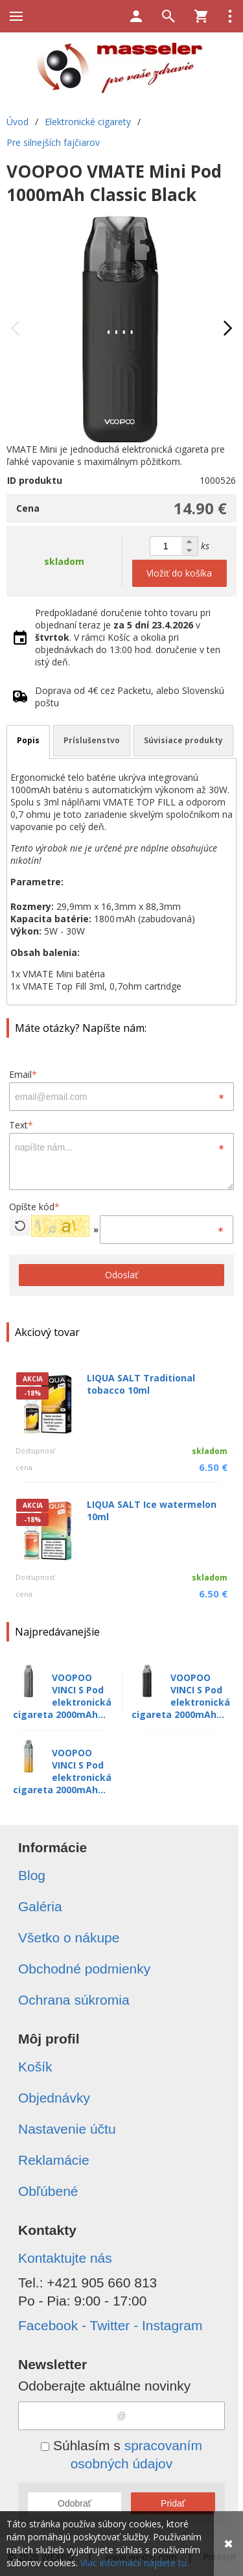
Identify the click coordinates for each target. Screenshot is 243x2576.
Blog (31, 1875)
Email (23, 1074)
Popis (28, 740)
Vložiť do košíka (179, 573)
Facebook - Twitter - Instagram (110, 2325)
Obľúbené (48, 2191)
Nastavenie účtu (67, 2128)
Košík (35, 2066)
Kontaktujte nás (65, 2257)
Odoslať (121, 1275)
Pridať (173, 2503)
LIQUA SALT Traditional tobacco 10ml (141, 1384)
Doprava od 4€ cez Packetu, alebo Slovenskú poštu (129, 696)
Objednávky (54, 2097)
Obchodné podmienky (84, 1968)
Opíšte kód (34, 1206)
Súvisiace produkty (183, 740)
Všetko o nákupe (68, 1937)
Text (21, 1125)
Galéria (40, 1906)
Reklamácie (53, 2160)
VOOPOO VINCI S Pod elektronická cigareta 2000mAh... (62, 1696)
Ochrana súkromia (74, 1999)
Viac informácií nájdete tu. (134, 2563)
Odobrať (74, 2503)
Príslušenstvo (92, 740)
